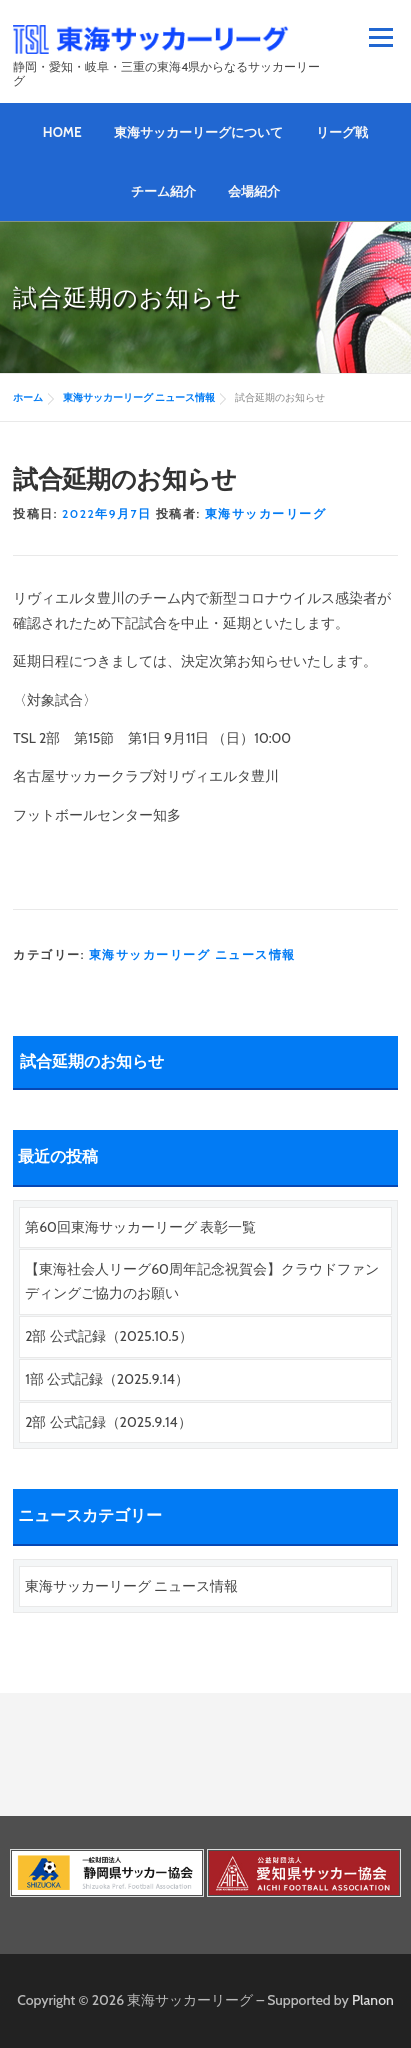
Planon (373, 2000)
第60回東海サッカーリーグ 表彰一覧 (140, 1227)
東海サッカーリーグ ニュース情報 (192, 954)
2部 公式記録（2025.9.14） (108, 1422)
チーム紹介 (163, 191)
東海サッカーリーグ (266, 513)
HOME (62, 132)
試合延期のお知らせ (92, 1062)
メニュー (380, 37)
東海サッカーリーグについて (198, 132)
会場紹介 (254, 191)
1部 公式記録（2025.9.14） (107, 1379)
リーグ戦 (342, 132)
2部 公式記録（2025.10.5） (109, 1336)
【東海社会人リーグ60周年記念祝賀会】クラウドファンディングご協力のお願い (202, 1281)
